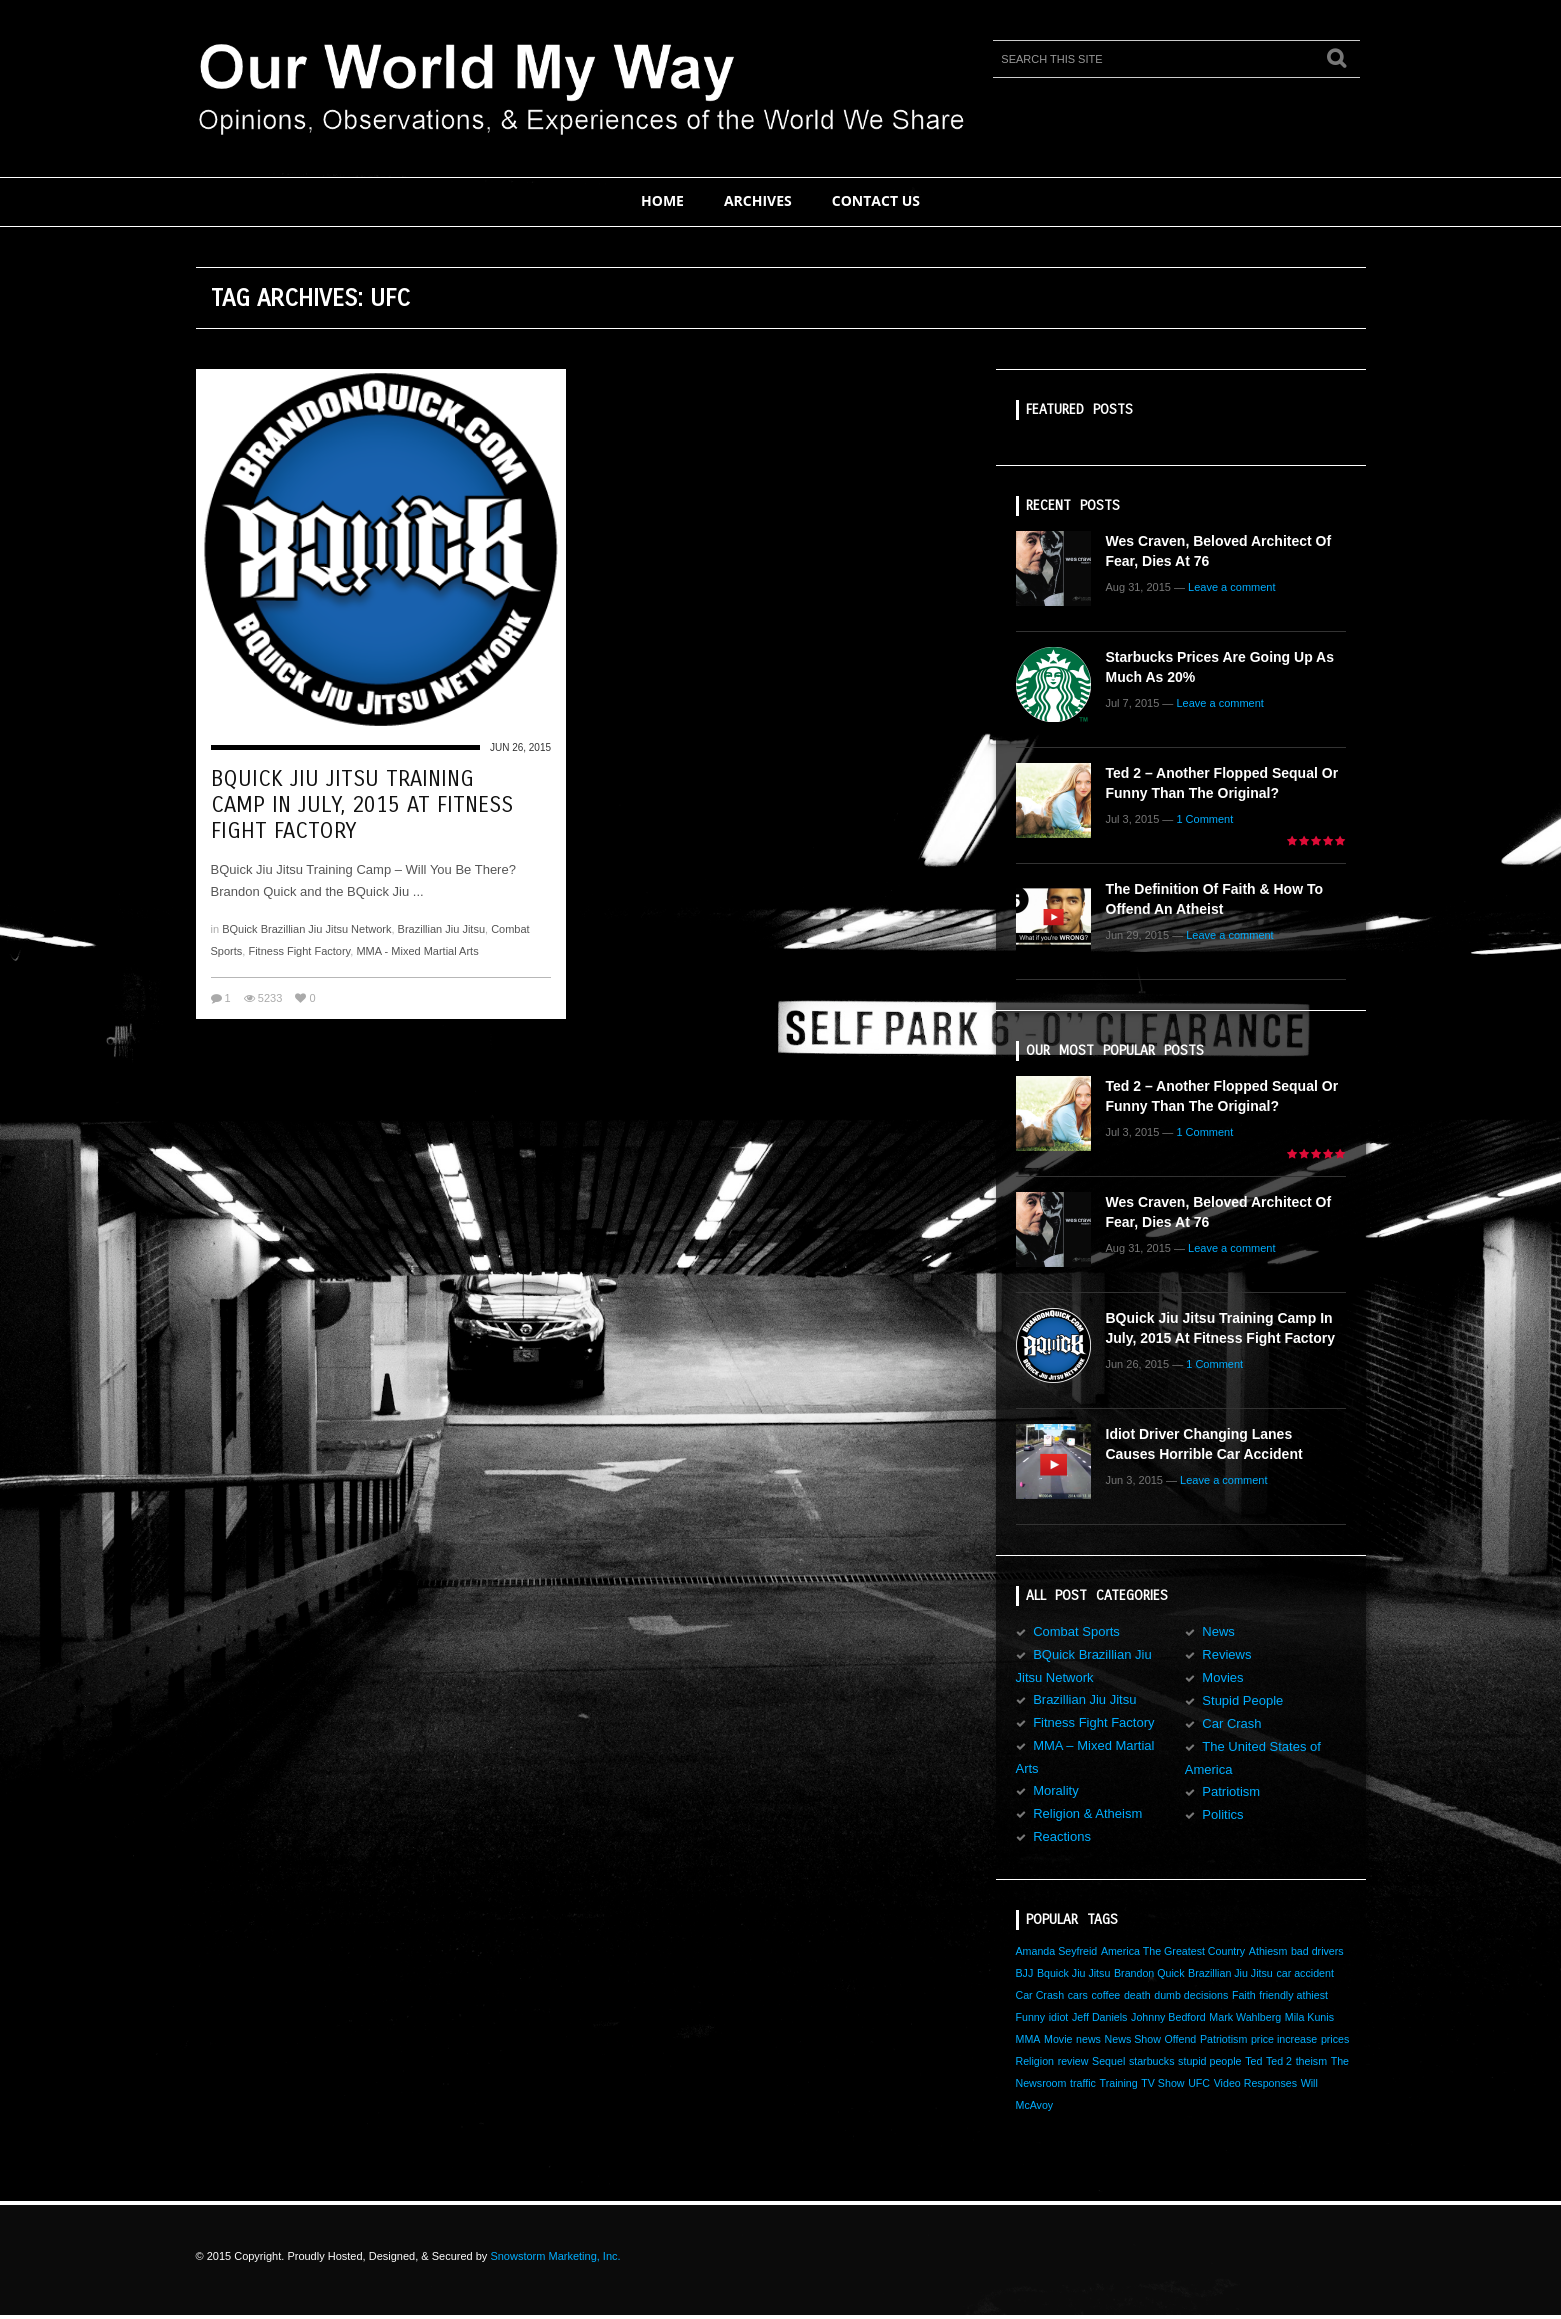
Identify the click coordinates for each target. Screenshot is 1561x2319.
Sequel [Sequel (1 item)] (1108, 2061)
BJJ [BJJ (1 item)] (1025, 1973)
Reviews (1226, 1654)
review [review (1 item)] (1073, 2061)
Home (662, 200)
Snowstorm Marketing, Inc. (555, 2256)
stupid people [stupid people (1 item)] (1209, 2061)
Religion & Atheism (1087, 1813)
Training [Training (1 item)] (1119, 2083)
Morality (1056, 1790)
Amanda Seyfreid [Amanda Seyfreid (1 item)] (1057, 1951)
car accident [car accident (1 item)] (1304, 1973)
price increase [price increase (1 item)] (1284, 2039)
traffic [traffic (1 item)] (1083, 2083)
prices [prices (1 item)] (1335, 2039)
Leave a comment (1231, 587)
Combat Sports (1076, 1631)
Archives (758, 200)
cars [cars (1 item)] (1078, 1995)
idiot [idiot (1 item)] (1059, 2017)
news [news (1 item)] (1088, 2039)
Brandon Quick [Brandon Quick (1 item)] (1149, 1973)
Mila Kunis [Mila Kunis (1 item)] (1309, 2017)
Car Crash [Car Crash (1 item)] (1040, 1995)
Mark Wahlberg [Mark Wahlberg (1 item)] (1245, 2017)
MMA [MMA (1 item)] (1028, 2039)
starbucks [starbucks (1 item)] (1152, 2061)
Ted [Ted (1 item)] (1253, 2061)
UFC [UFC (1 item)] (1199, 2083)
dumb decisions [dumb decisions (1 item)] (1191, 1995)
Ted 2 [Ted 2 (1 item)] (1279, 2061)
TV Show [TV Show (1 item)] (1162, 2083)
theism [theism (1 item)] (1311, 2061)
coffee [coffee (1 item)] (1105, 1995)
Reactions (1062, 1836)
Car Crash (1231, 1723)
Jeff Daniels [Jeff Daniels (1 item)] (1099, 2017)
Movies (1222, 1677)
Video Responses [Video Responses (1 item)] (1255, 2083)
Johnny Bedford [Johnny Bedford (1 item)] (1168, 2017)
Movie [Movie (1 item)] (1058, 2039)
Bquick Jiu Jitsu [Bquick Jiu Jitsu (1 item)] (1073, 1973)
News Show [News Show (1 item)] (1133, 2039)
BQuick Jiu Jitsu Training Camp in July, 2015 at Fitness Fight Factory (362, 805)
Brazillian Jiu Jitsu (441, 929)
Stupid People (1242, 1700)
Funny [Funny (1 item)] (1031, 2017)
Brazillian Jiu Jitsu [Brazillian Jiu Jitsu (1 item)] (1230, 1973)
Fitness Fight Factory (299, 951)
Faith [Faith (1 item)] (1244, 1995)
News (1218, 1631)
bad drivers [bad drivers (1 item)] (1317, 1951)
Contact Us (876, 200)
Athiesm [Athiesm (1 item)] (1268, 1951)
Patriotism (1231, 1791)
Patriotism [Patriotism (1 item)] (1223, 2039)
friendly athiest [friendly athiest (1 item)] (1293, 1995)
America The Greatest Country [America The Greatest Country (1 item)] (1173, 1951)
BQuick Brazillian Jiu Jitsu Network (306, 929)
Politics (1222, 1814)
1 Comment (1204, 819)
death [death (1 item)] (1137, 1995)
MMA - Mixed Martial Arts (417, 951)
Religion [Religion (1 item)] (1035, 2061)
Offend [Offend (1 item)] (1180, 2039)
